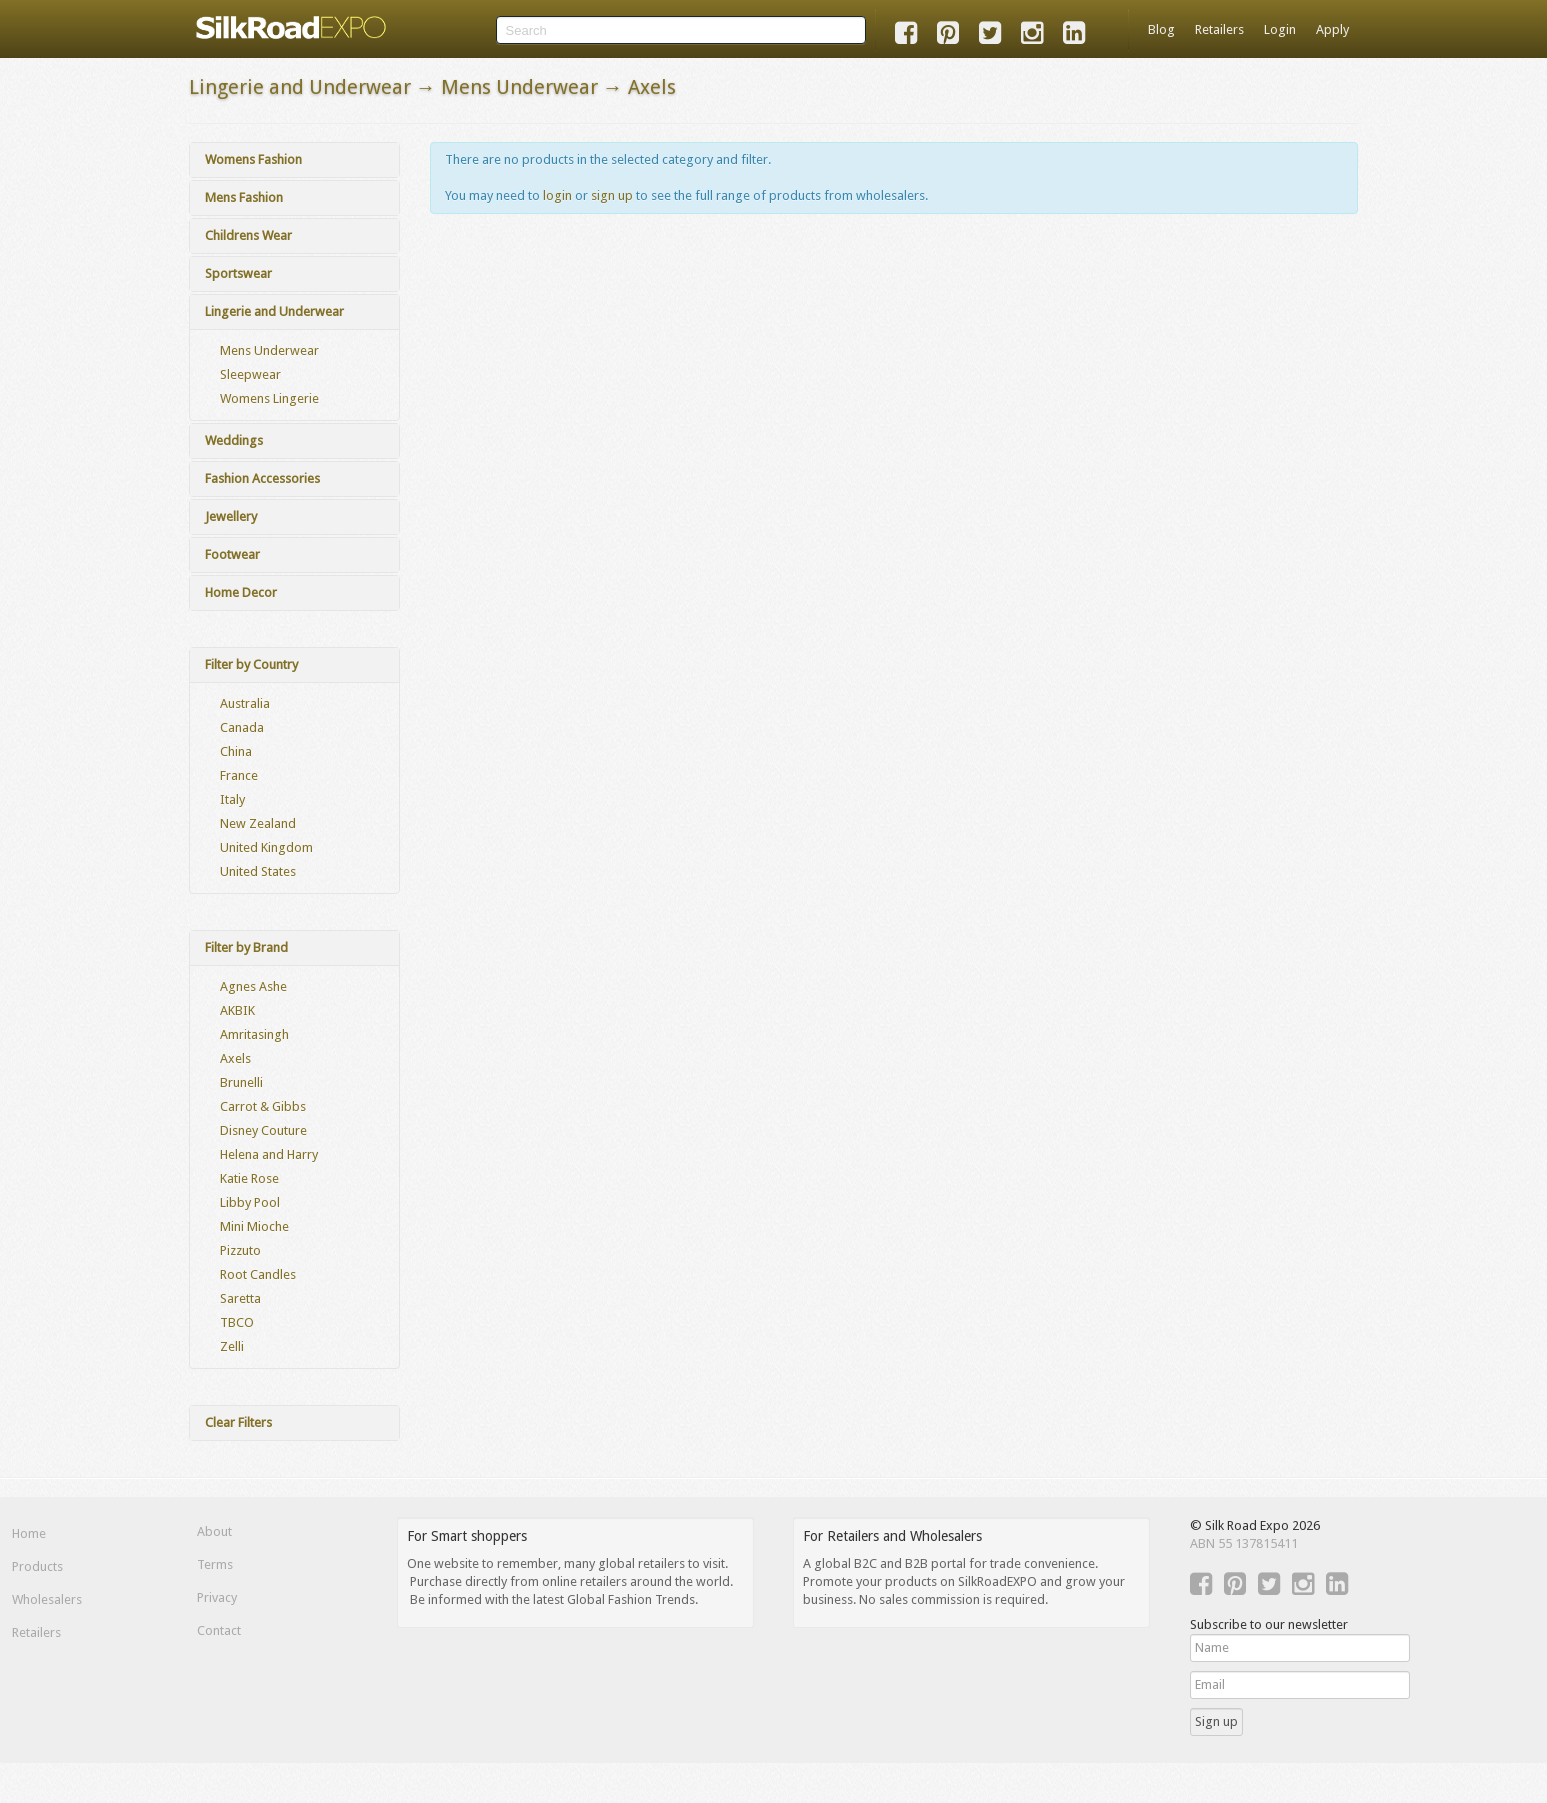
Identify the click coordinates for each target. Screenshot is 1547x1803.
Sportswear (238, 273)
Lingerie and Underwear (274, 311)
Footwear (232, 554)
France (239, 775)
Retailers (1219, 29)
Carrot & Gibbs (263, 1106)
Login (1280, 29)
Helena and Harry (269, 1154)
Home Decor (241, 592)
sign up (612, 195)
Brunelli (241, 1082)
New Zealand (258, 823)
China (236, 751)
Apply (1332, 29)
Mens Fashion (244, 197)
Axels (235, 1058)
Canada (242, 727)
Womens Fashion (253, 159)
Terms (215, 1564)
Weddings (234, 440)
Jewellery (231, 516)
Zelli (232, 1346)
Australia (245, 703)
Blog (1161, 29)
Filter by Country (251, 664)
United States (258, 871)
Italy (232, 799)
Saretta (240, 1298)
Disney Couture (263, 1130)
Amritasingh (254, 1034)
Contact (219, 1630)
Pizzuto (240, 1250)
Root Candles (258, 1274)
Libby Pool (250, 1202)
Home (29, 1533)
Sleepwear (250, 374)
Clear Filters (238, 1422)
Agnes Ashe (253, 986)
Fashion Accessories (262, 478)
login (557, 195)
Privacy (217, 1597)
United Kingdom (266, 847)
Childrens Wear (248, 235)
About (214, 1531)
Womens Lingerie (269, 398)
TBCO (237, 1322)
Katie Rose (249, 1178)
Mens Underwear (269, 350)
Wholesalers (47, 1599)
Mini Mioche (254, 1226)
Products (37, 1566)
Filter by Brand (246, 947)
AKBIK (237, 1010)
